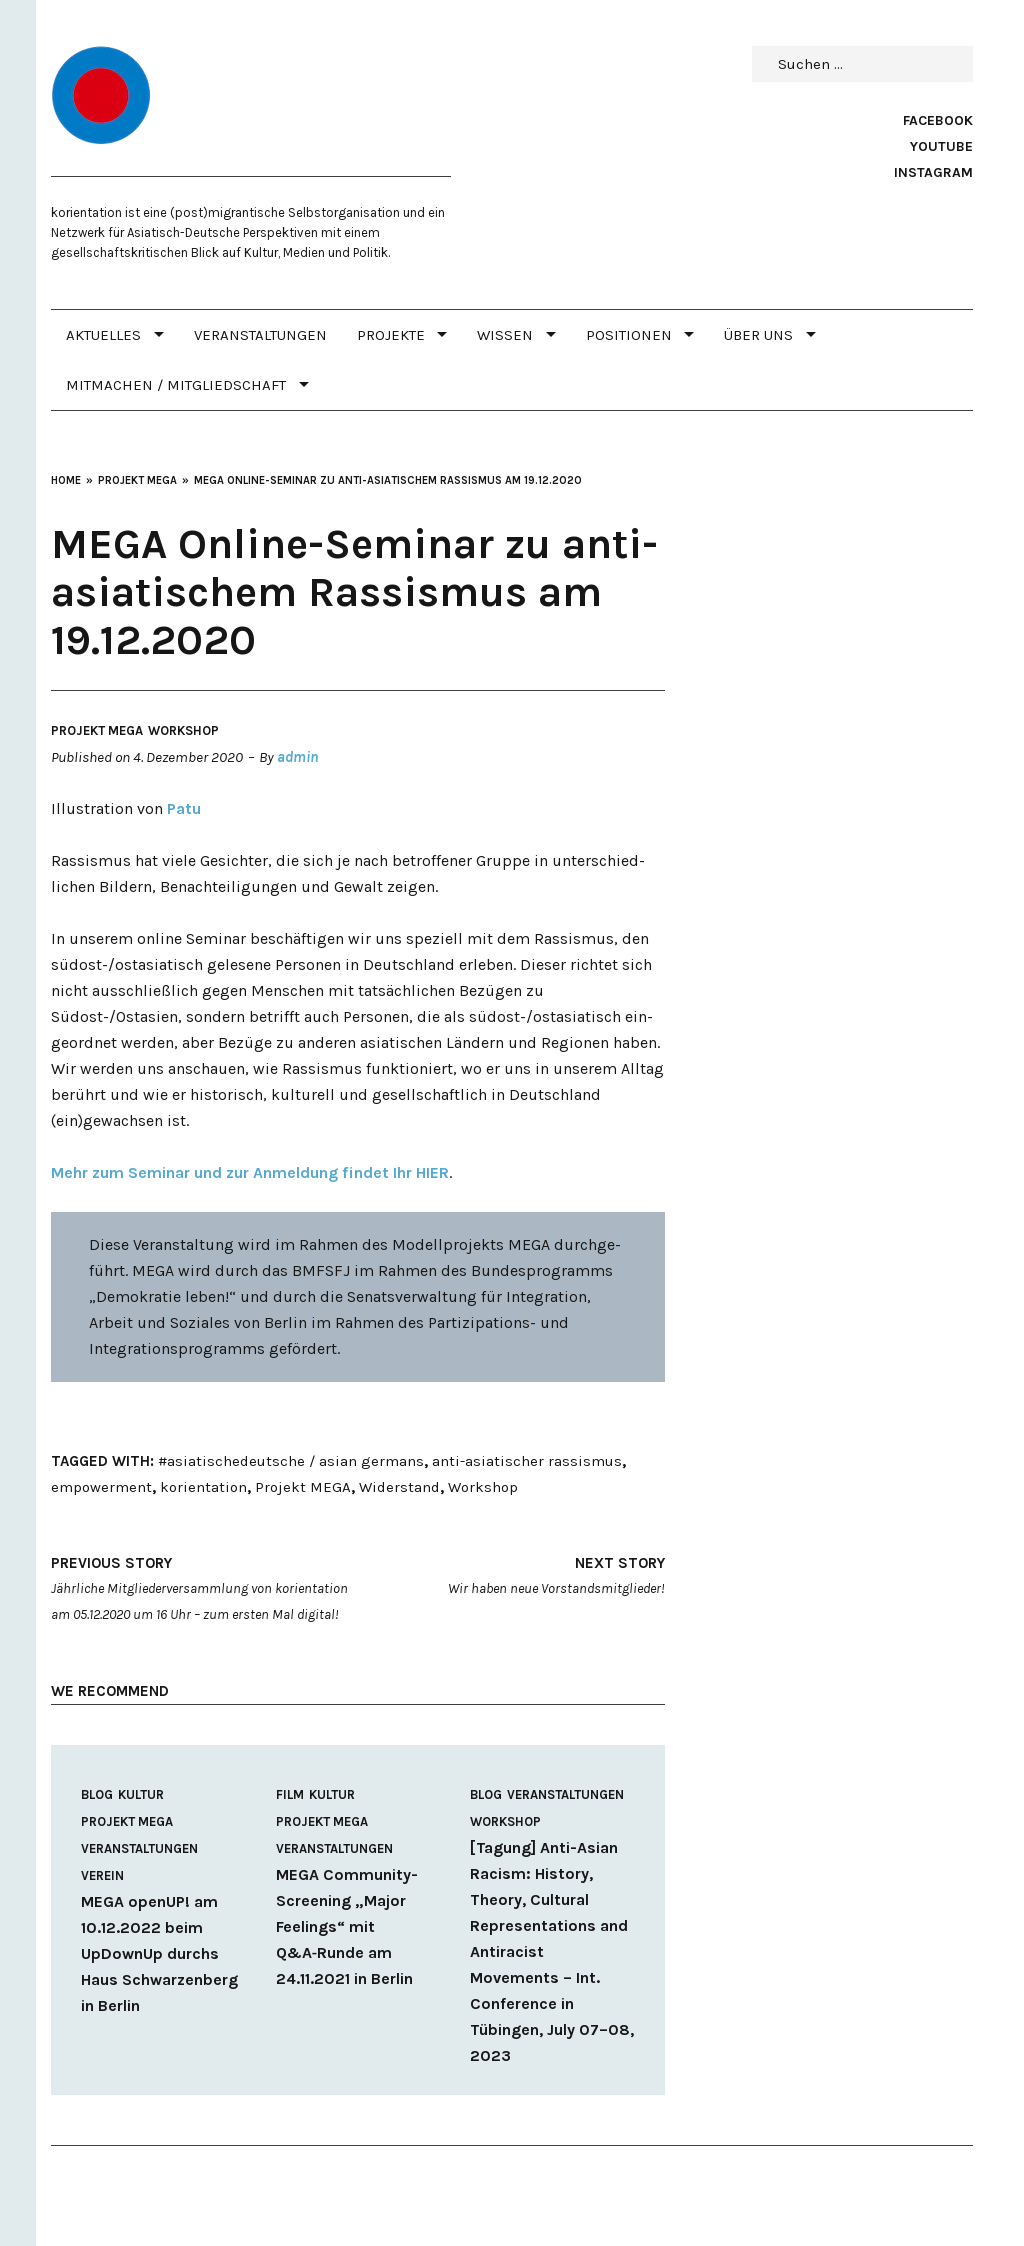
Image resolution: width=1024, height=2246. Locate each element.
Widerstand (399, 1487)
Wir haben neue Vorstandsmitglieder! (513, 1573)
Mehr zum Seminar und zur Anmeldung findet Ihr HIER (250, 1172)
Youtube (941, 146)
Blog (97, 1794)
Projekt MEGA (97, 730)
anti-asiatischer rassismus (527, 1461)
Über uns (758, 335)
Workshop (183, 730)
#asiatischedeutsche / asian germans (291, 1461)
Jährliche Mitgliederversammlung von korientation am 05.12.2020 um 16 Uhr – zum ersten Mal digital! (203, 1586)
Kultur (141, 1794)
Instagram (933, 172)
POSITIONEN (629, 335)
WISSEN (505, 335)
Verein (102, 1875)
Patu (184, 808)
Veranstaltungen (260, 335)
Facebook (938, 120)
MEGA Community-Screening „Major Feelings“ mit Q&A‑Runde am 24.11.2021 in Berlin (347, 1926)
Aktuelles (103, 335)
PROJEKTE (391, 335)
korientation (203, 1487)
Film (290, 1794)
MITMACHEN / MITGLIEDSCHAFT (176, 385)
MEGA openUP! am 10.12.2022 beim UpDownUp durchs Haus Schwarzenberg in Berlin (159, 1953)
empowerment (101, 1487)
